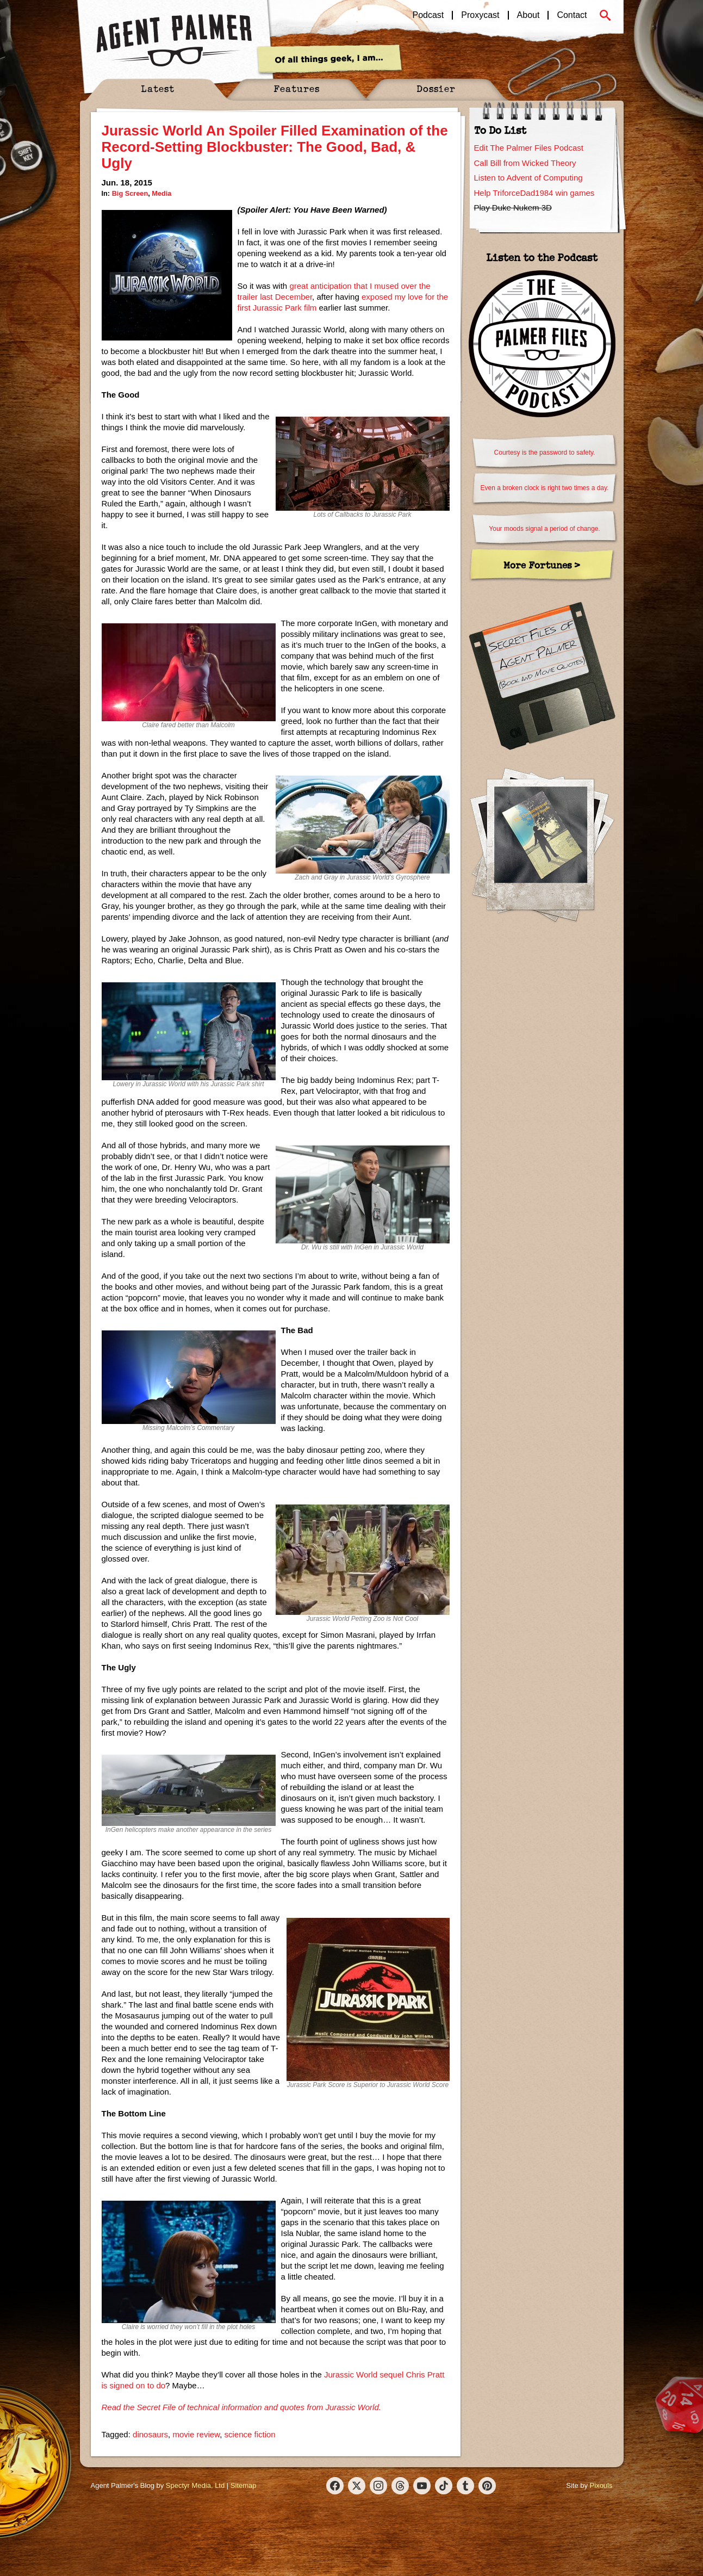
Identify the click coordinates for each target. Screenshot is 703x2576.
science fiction (249, 2434)
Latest (158, 88)
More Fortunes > (541, 565)
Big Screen (130, 193)
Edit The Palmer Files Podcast (528, 147)
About (528, 15)
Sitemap (244, 2485)
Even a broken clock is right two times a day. (545, 488)
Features (296, 88)
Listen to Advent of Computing (528, 177)
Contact (572, 15)
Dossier (436, 88)
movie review (196, 2434)
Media (161, 193)
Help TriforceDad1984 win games (534, 192)
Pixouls (601, 2485)
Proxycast (480, 15)
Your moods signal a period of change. (544, 528)
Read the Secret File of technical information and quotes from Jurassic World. (241, 2407)
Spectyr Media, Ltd (195, 2485)
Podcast (428, 15)
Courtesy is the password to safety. (544, 452)
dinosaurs (150, 2434)
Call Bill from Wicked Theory (525, 163)
